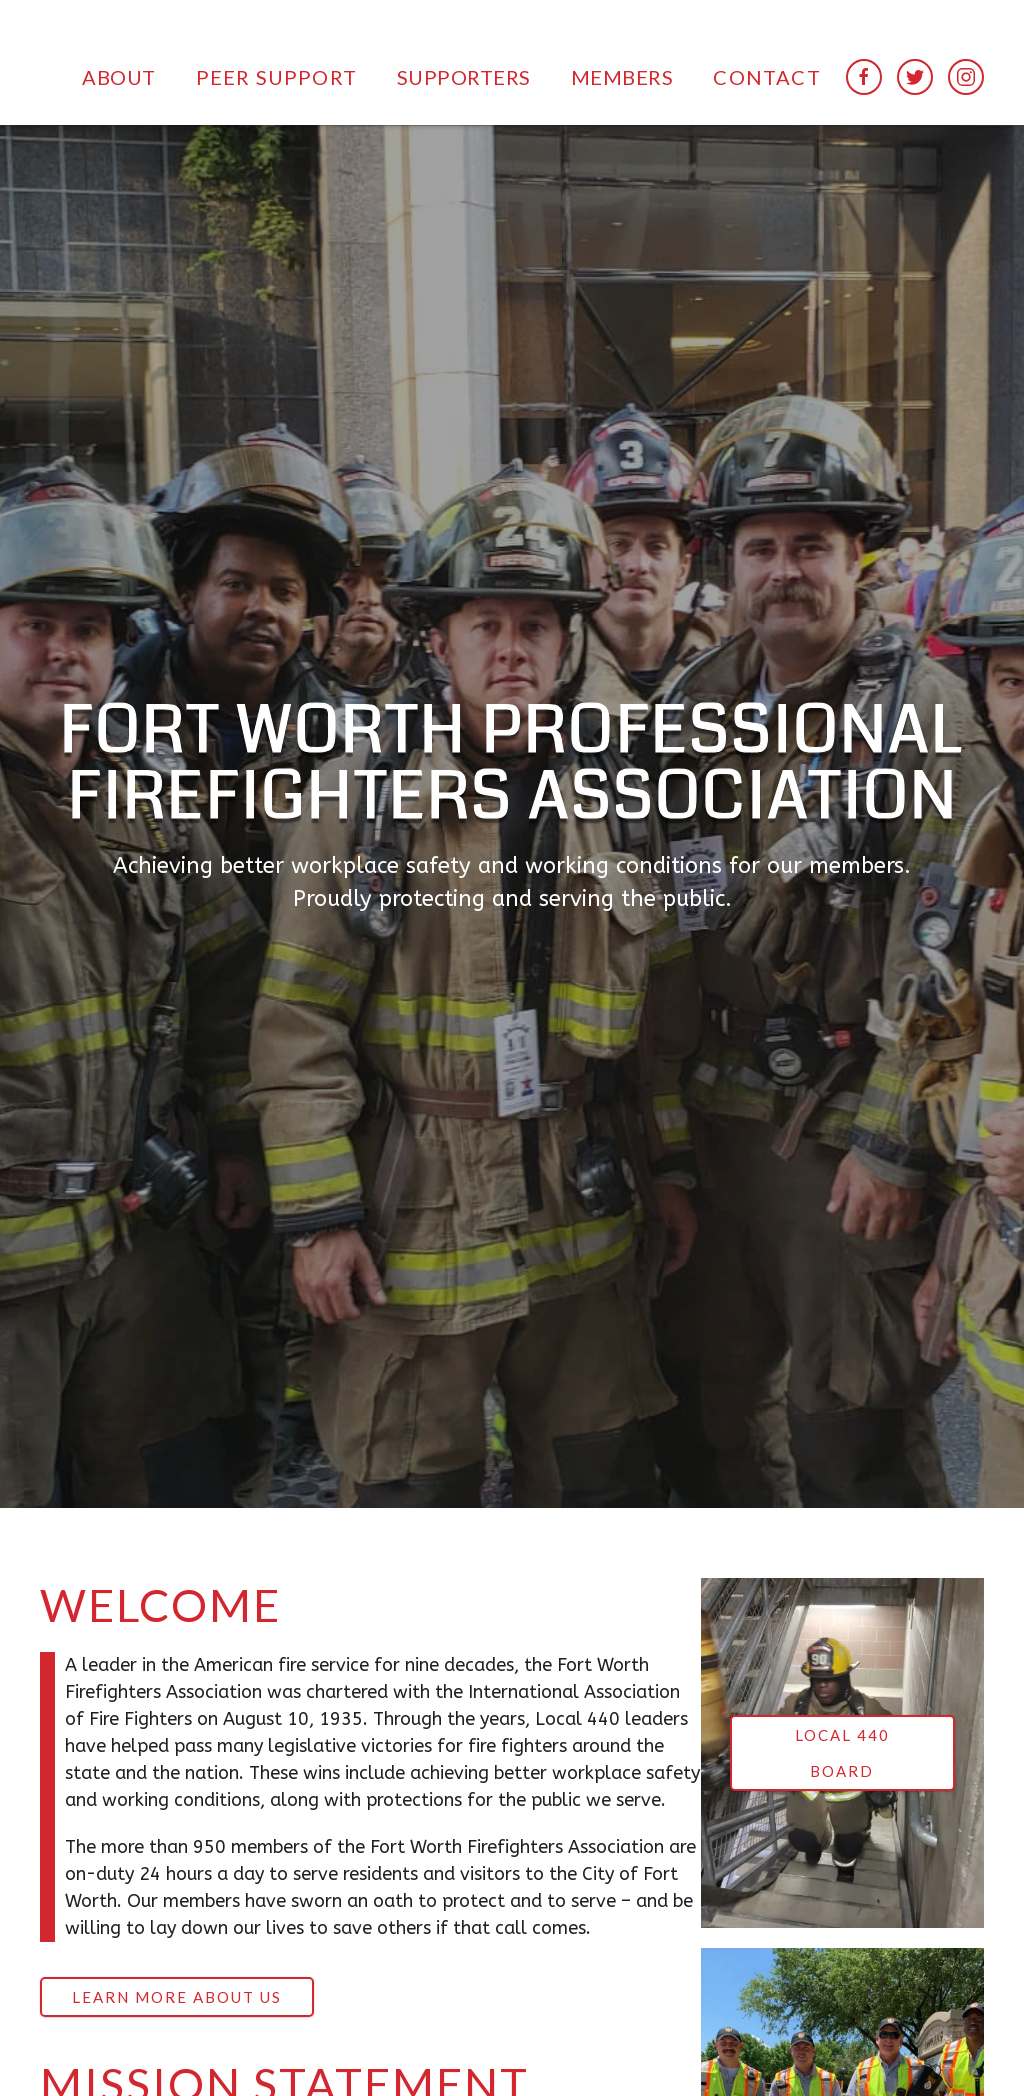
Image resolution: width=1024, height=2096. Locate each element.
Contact (766, 77)
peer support (276, 77)
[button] (119, 76)
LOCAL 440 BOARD (842, 1753)
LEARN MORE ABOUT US (177, 1997)
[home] (123, 24)
